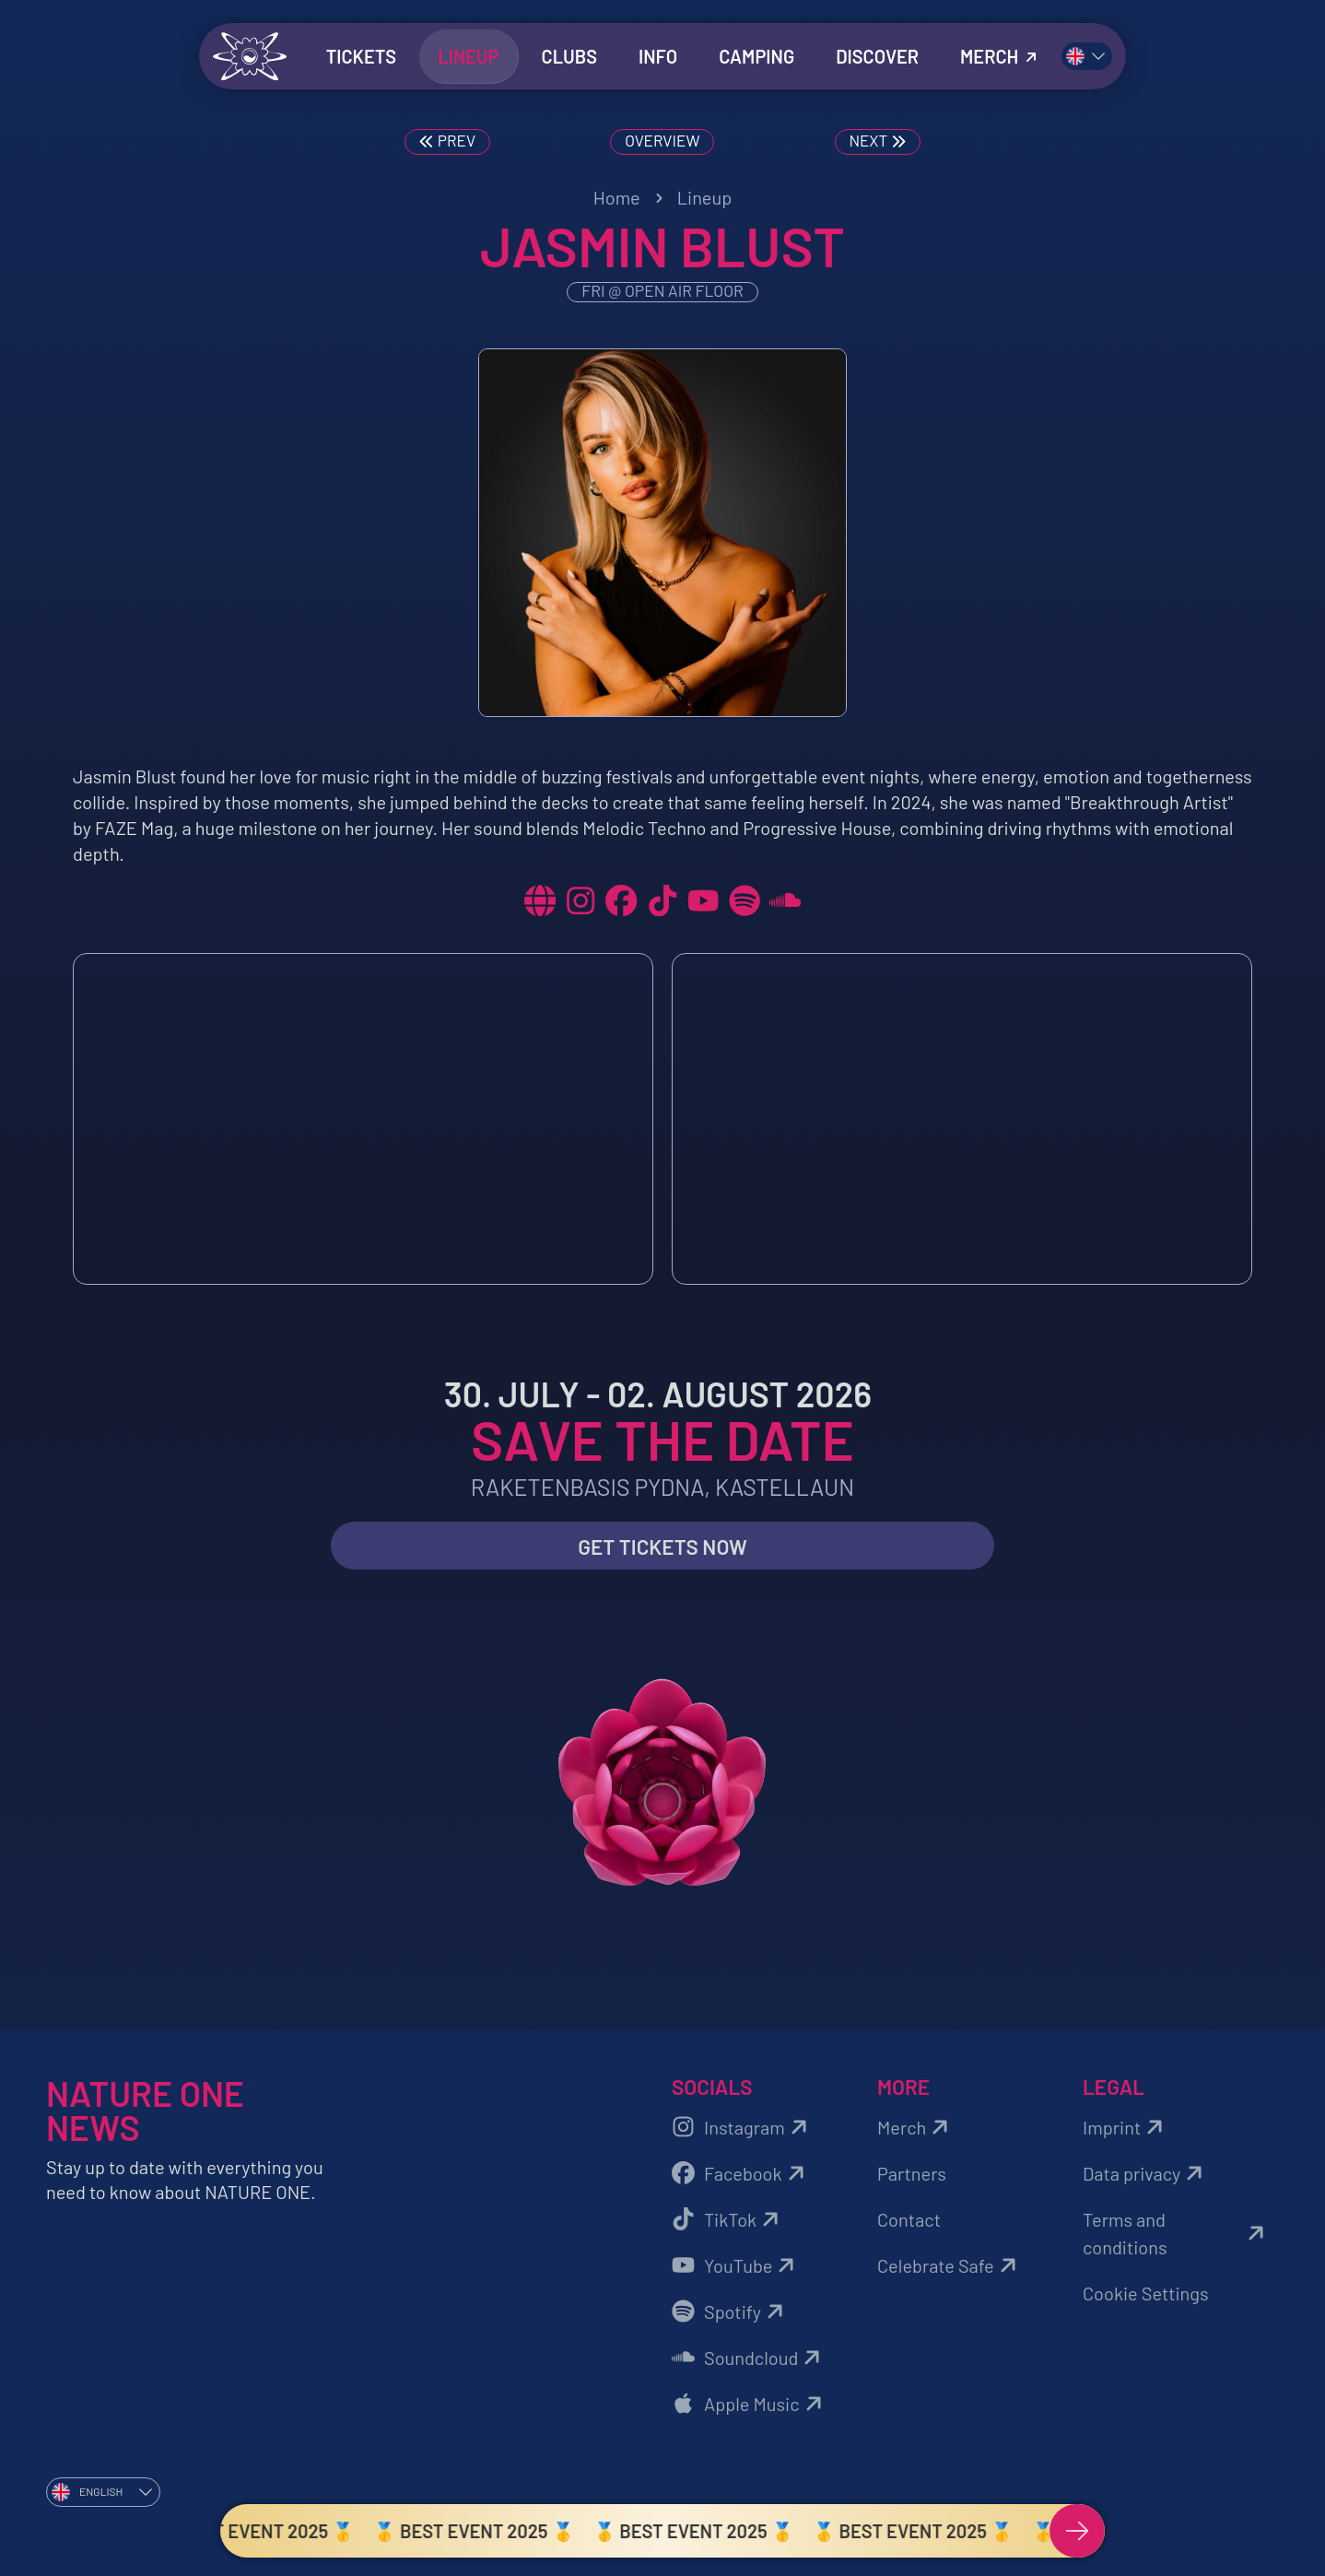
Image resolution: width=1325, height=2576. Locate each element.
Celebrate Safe (949, 2265)
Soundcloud (749, 2357)
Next (879, 142)
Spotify (730, 2311)
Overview (662, 140)
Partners (911, 2173)
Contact (909, 2219)
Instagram (742, 2127)
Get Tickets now (662, 1547)
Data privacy (1145, 2173)
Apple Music (749, 2403)
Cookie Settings (1146, 2293)
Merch (915, 2127)
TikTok (728, 2219)
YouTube (736, 2265)
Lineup (705, 197)
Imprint (1125, 2127)
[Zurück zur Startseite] (250, 56)
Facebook (741, 2173)
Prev (445, 142)
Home (616, 197)
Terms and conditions (1176, 2233)
